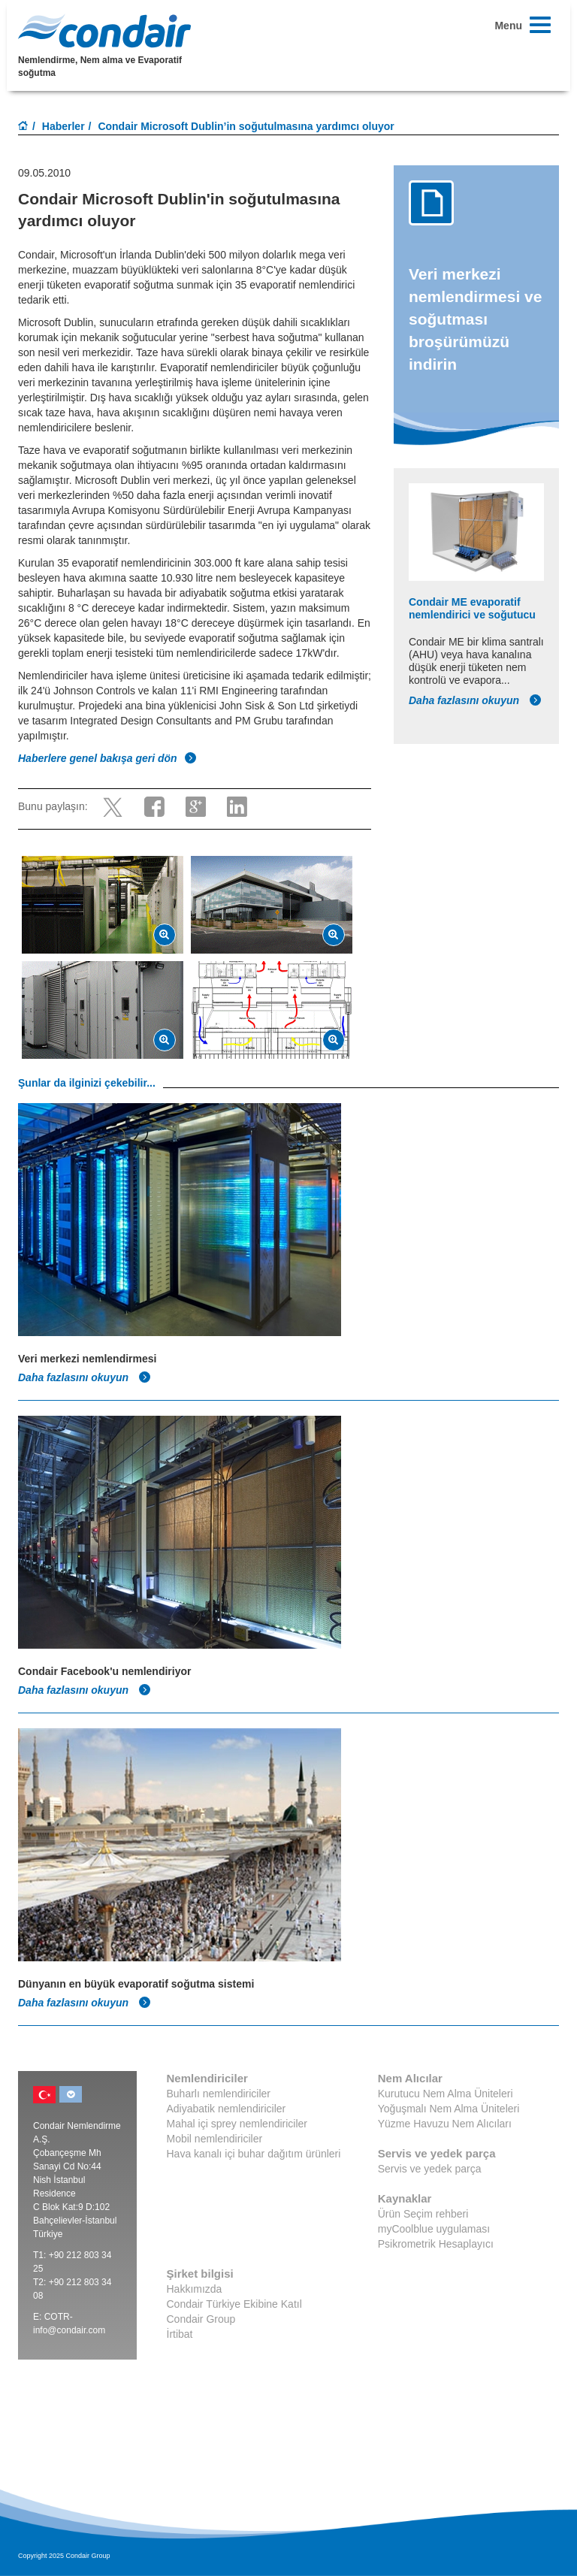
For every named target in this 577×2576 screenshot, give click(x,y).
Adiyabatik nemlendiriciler (226, 2109)
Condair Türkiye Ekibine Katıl (234, 2304)
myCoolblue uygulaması (434, 2229)
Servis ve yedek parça (430, 2169)
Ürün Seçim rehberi (423, 2214)
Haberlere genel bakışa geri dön (107, 758)
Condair (104, 31)
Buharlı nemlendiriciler (219, 2094)
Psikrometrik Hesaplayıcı (436, 2244)
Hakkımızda (194, 2289)
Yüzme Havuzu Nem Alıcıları (445, 2124)
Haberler (63, 126)
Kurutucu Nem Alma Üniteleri (445, 2094)
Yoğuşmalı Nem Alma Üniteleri (449, 2109)
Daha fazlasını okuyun (475, 700)
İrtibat (180, 2334)
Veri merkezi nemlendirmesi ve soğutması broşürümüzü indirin (475, 319)
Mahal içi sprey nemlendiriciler (237, 2124)
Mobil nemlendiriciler (215, 2139)
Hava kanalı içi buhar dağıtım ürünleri (254, 2154)
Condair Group (201, 2319)
